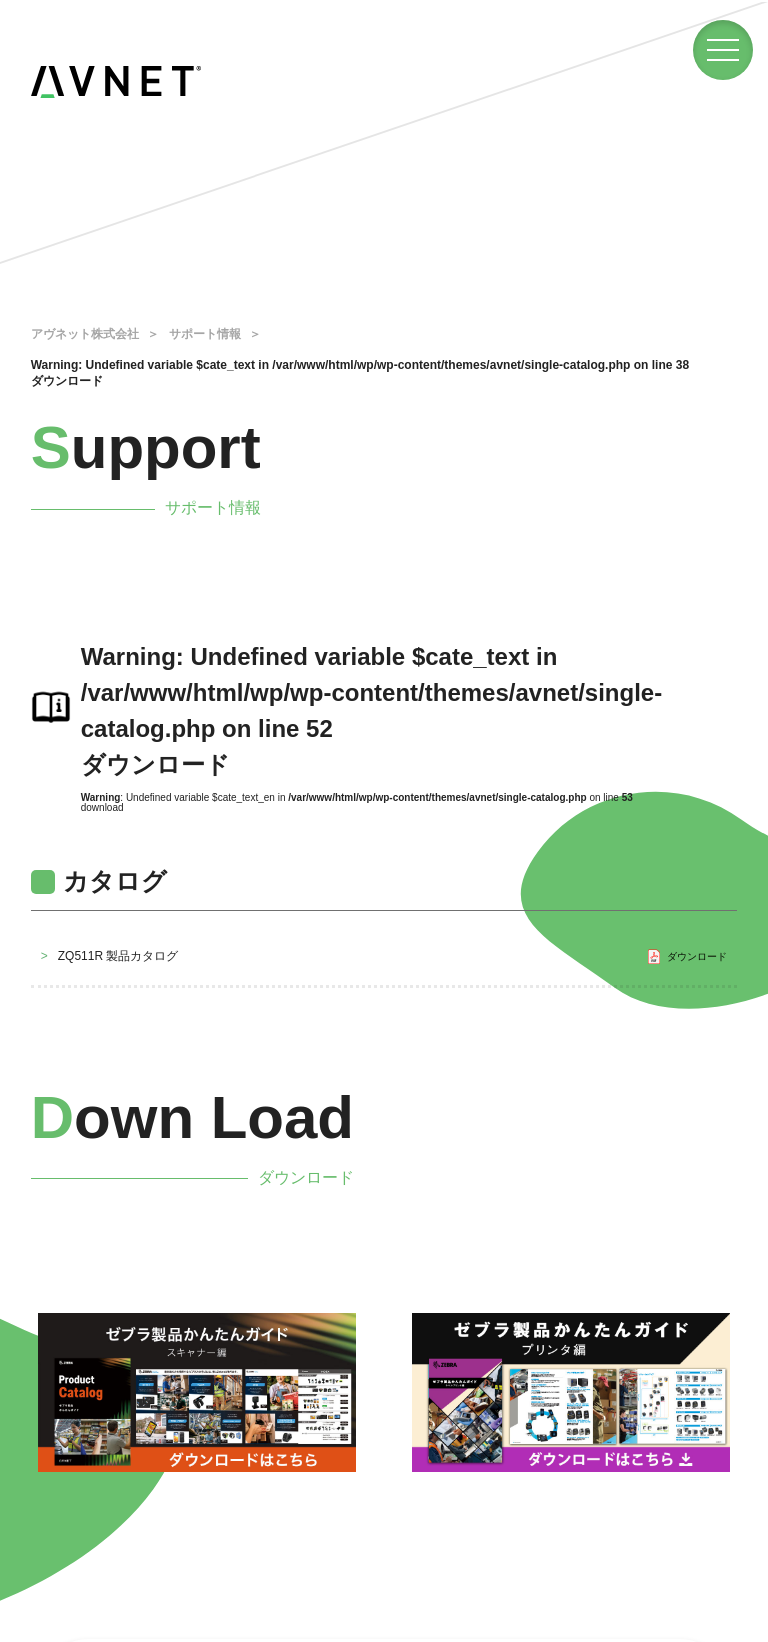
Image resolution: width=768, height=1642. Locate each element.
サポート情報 (205, 334)
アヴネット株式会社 (85, 334)
